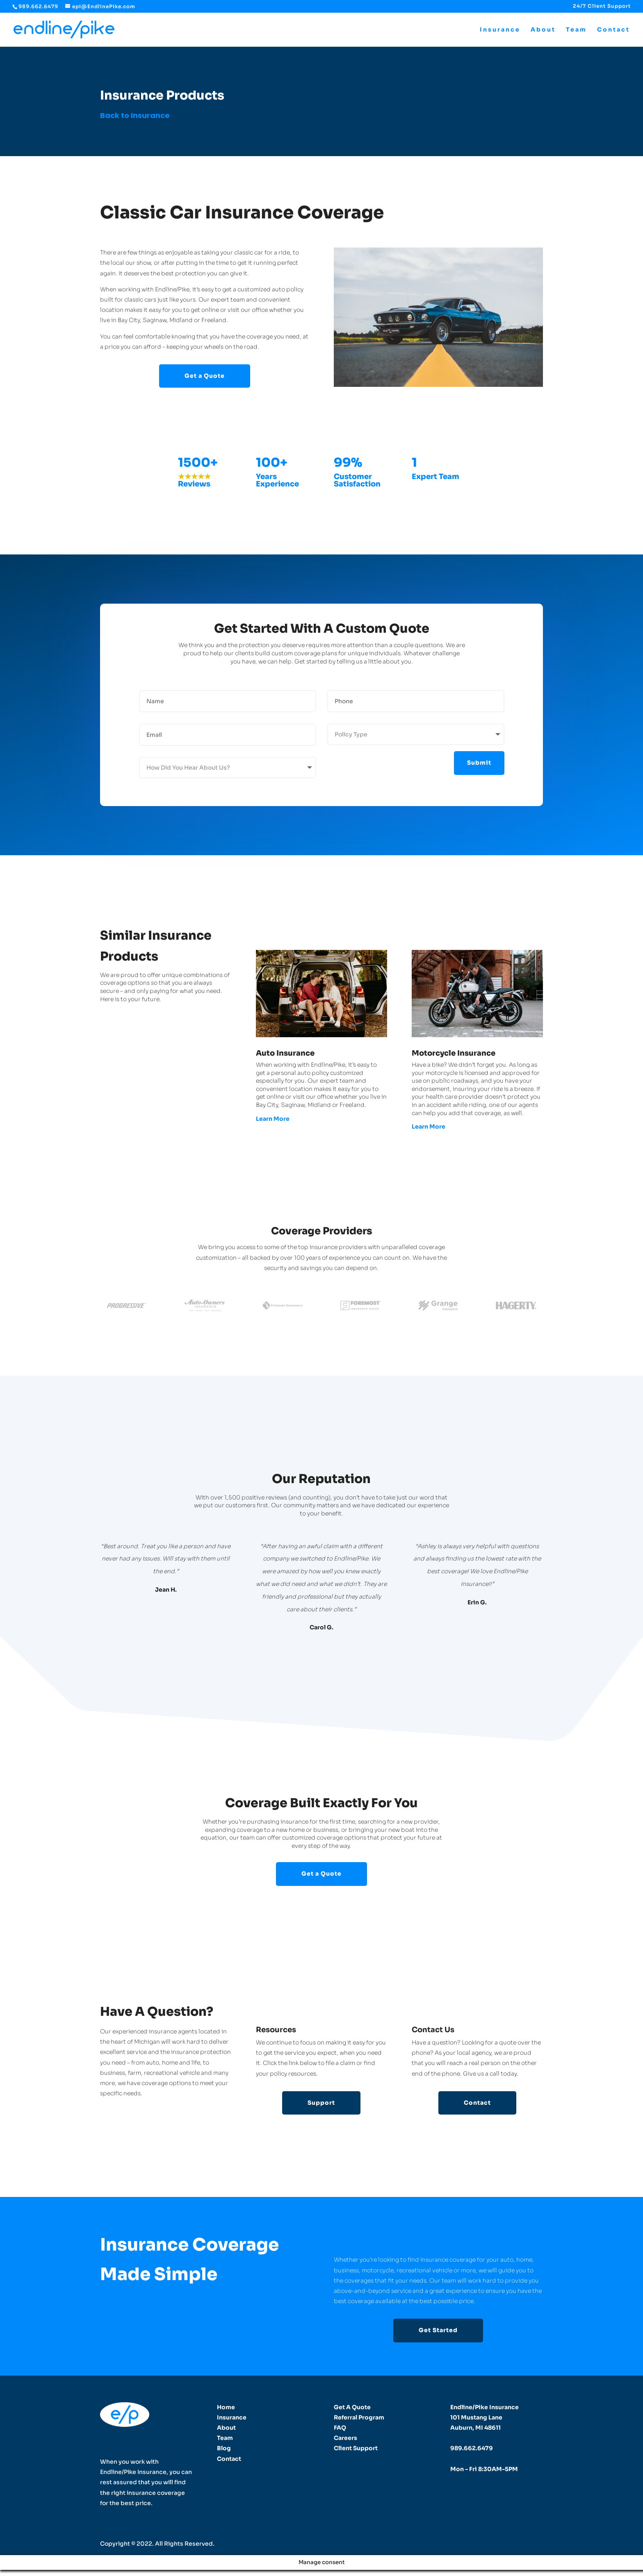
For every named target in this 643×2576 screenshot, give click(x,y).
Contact (613, 30)
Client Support (356, 2448)
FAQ (340, 2427)
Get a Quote (205, 375)
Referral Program (359, 2417)
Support (321, 2102)
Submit (479, 762)
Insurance (500, 30)
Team (576, 30)
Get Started (438, 2330)
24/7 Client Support (602, 6)
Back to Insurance (135, 115)
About (543, 30)
